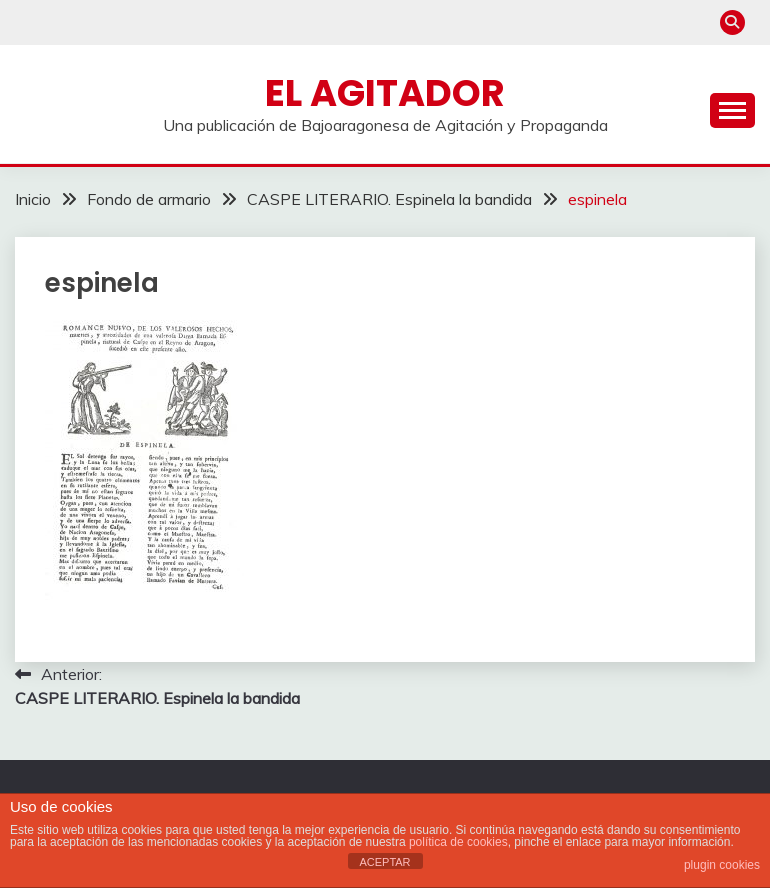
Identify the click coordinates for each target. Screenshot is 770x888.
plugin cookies (722, 865)
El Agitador (385, 93)
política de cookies (458, 842)
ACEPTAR (384, 862)
